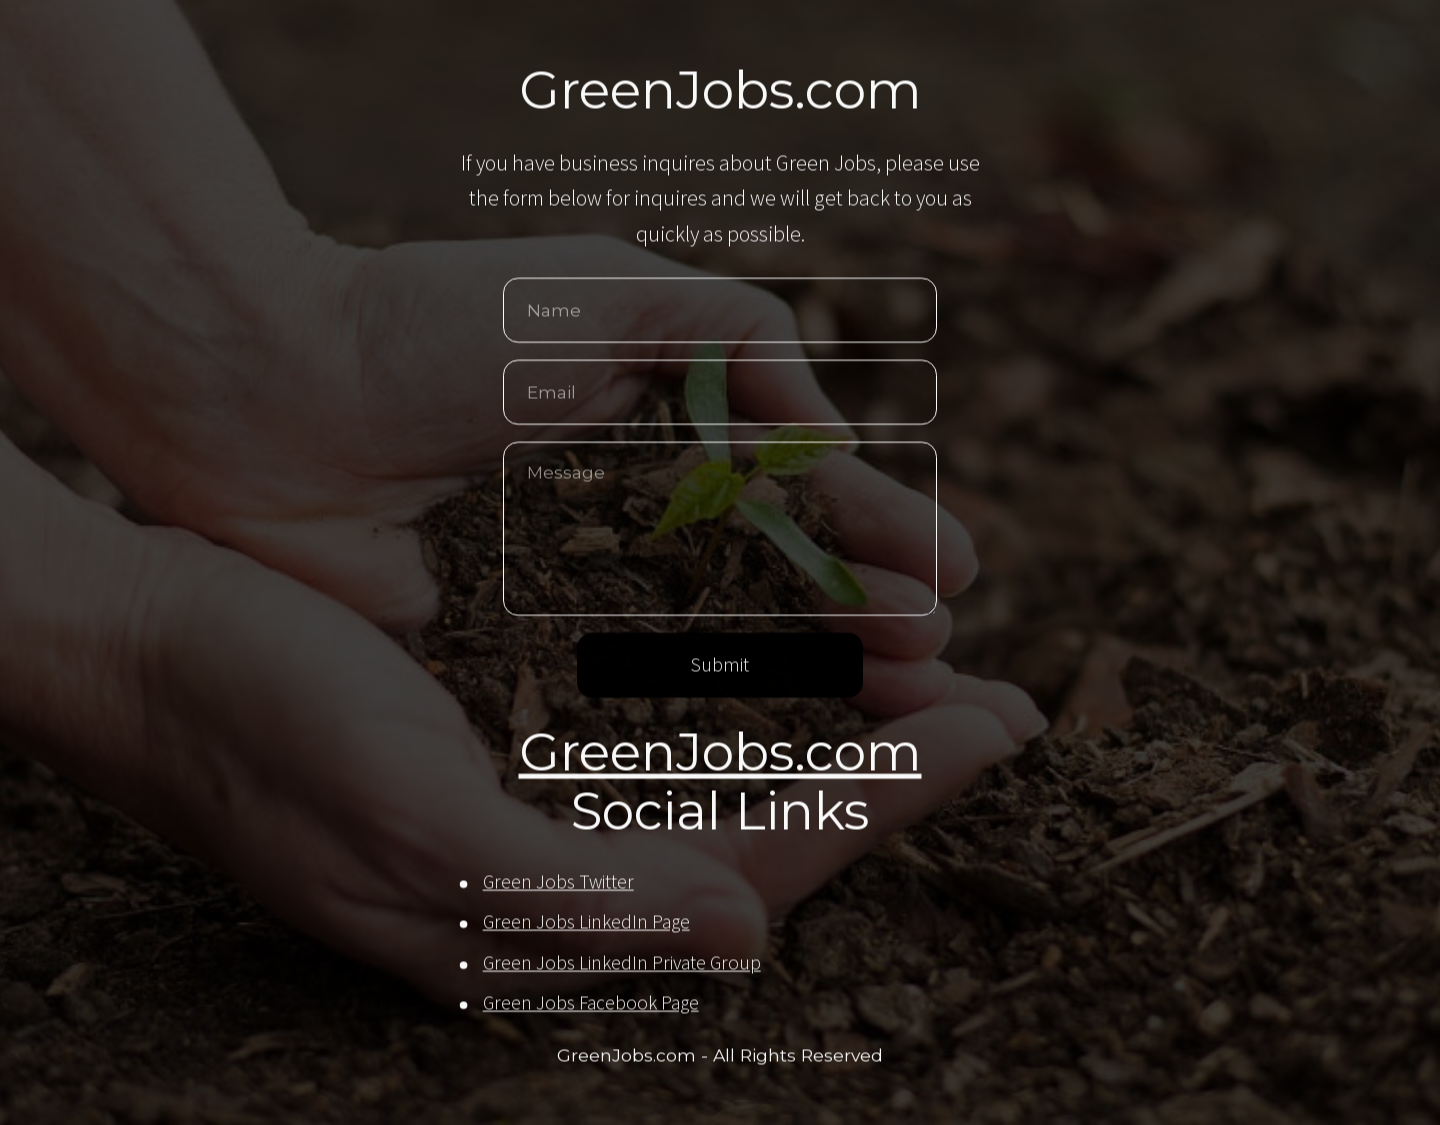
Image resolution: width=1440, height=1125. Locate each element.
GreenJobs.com (720, 753)
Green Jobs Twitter (558, 883)
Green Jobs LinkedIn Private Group (622, 964)
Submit (719, 666)
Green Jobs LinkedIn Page (586, 923)
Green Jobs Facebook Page (591, 1004)
